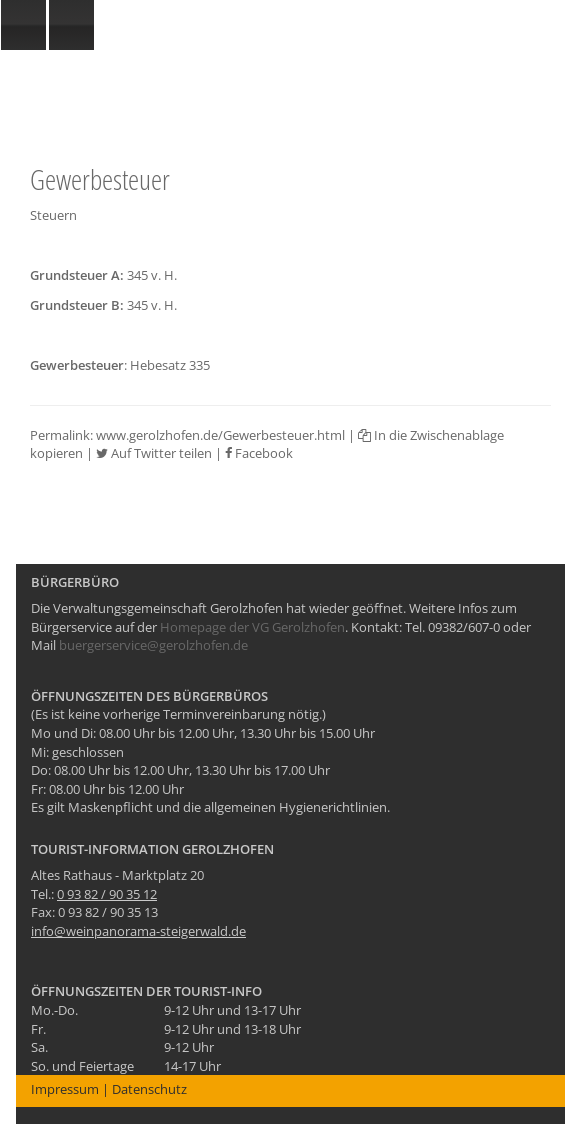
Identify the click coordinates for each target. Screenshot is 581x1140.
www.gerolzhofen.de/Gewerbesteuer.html (220, 435)
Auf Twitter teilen (154, 453)
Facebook (259, 453)
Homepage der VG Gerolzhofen (252, 627)
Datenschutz (149, 1089)
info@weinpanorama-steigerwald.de (138, 931)
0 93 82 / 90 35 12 (107, 894)
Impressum (65, 1089)
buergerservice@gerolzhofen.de (153, 645)
